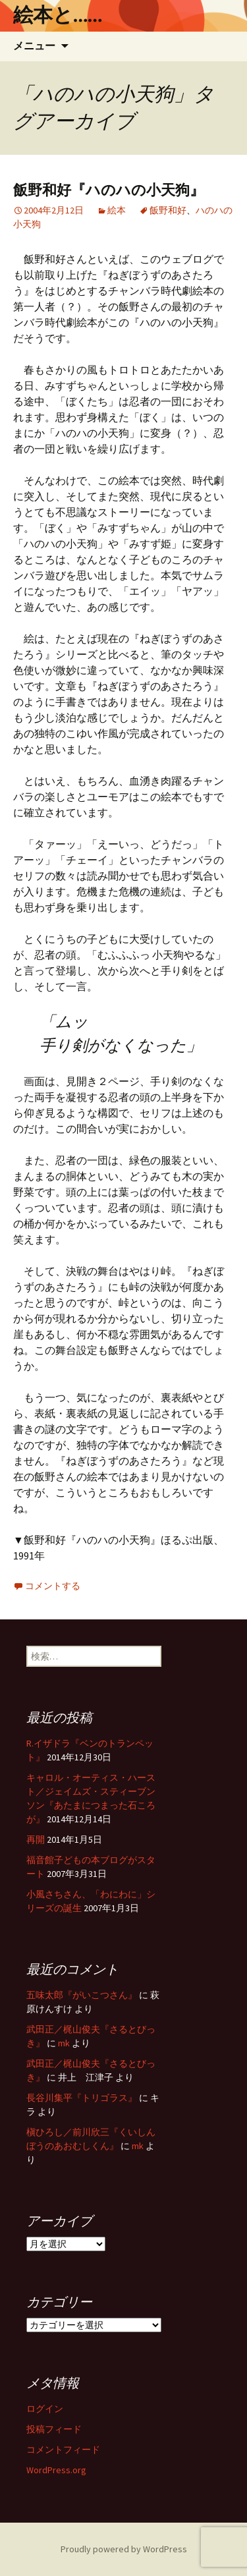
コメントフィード (63, 2449)
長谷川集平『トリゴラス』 (81, 2098)
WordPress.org (56, 2470)
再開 (35, 1839)
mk (64, 2043)
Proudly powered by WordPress (124, 2549)
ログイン (44, 2409)
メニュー (34, 45)
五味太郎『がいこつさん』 (81, 1995)
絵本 (116, 210)
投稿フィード (54, 2429)
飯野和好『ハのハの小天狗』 (108, 190)
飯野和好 (168, 210)
